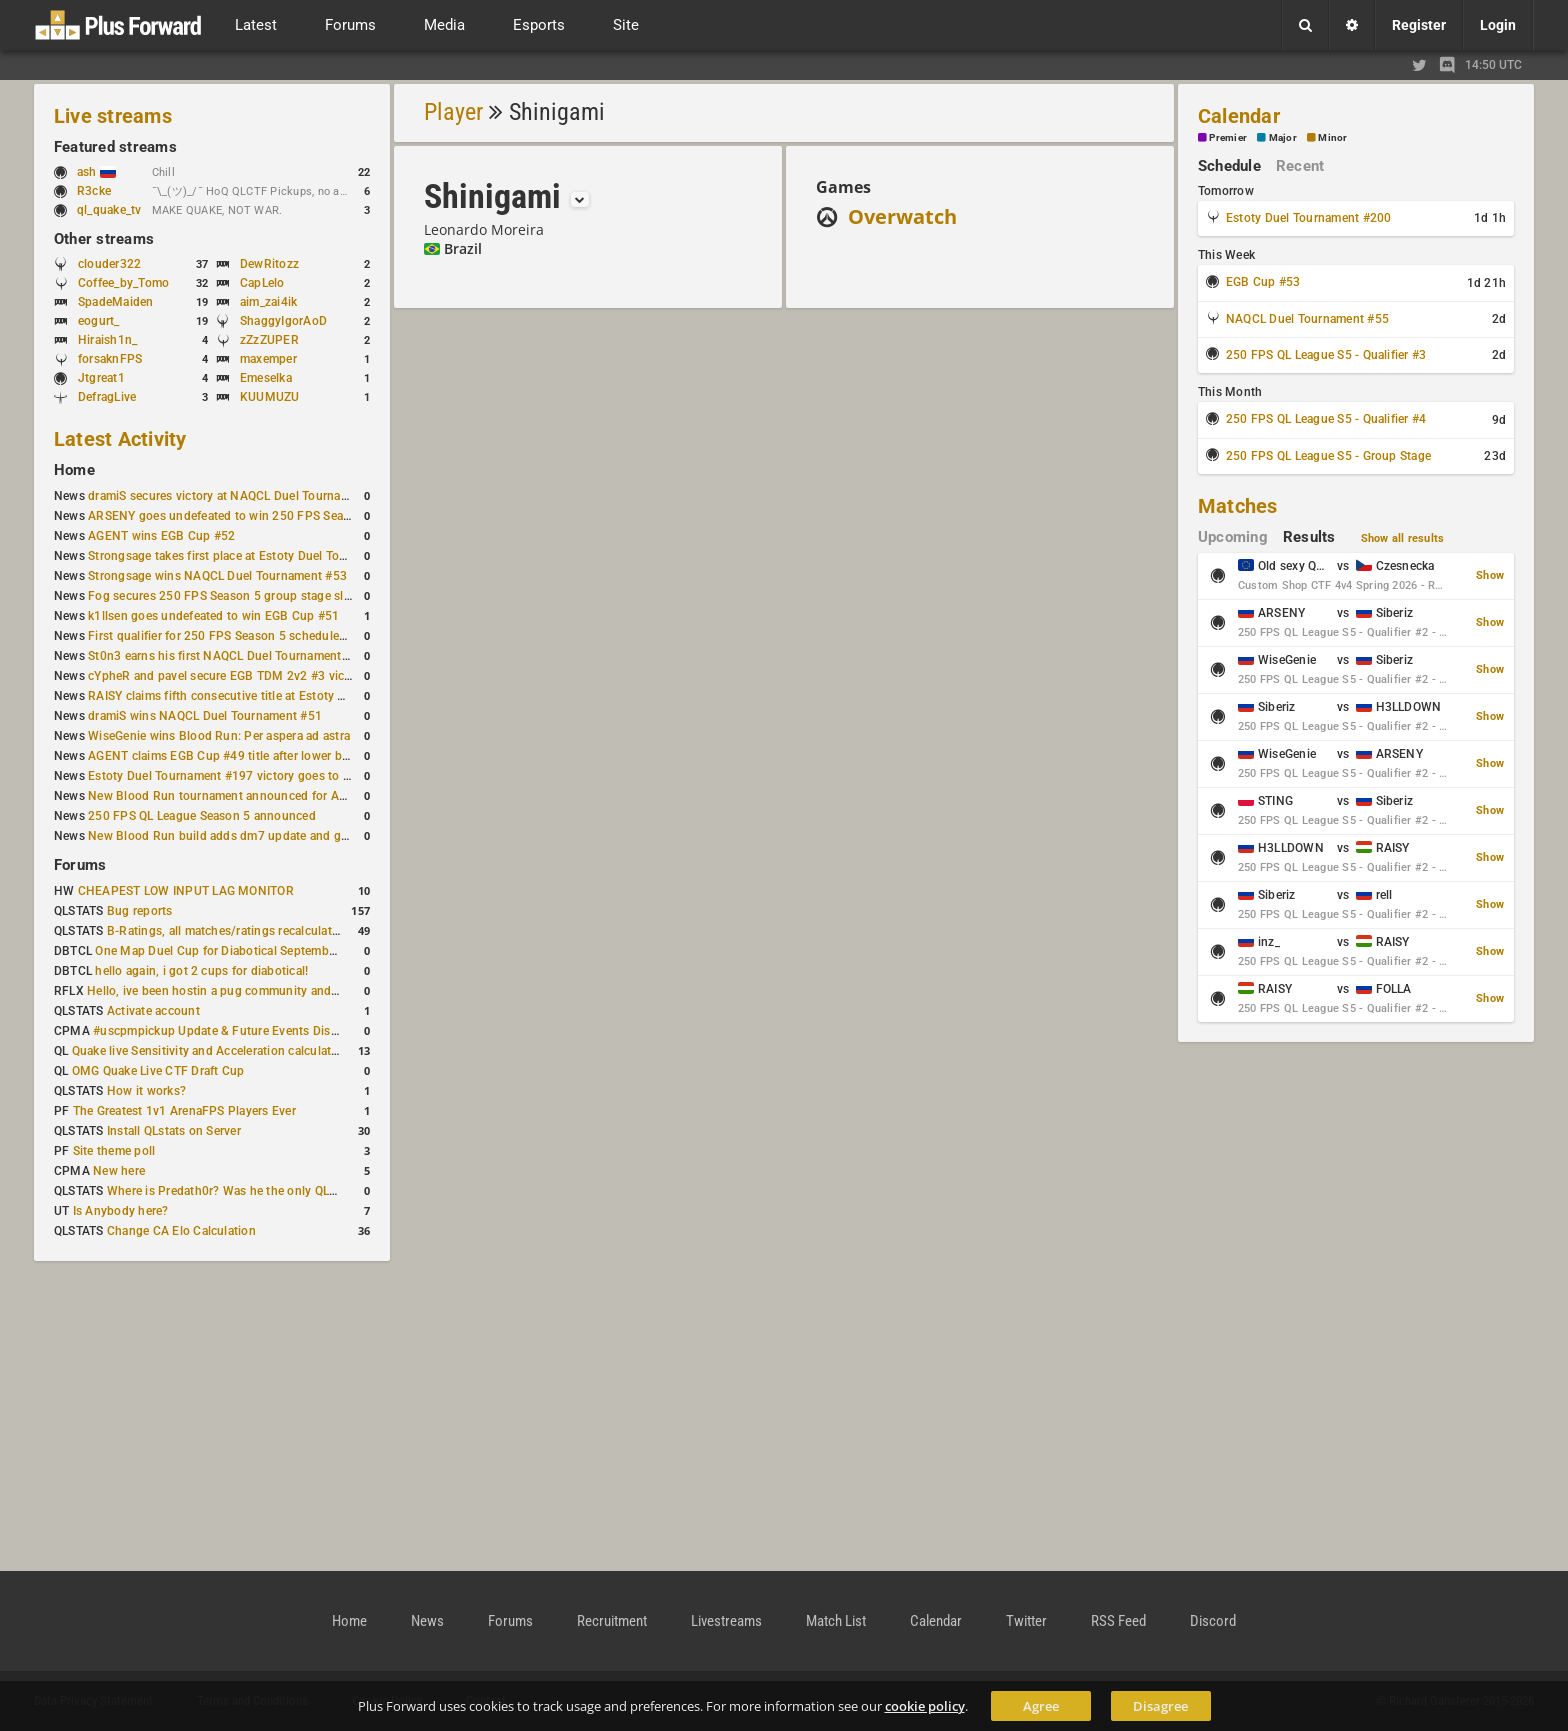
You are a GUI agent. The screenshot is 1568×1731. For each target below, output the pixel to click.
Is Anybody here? (121, 1211)
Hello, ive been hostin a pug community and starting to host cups (268, 991)
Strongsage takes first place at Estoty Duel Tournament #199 (256, 556)
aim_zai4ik (268, 302)
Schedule (1229, 166)
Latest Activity (120, 439)
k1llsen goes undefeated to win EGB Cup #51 (213, 616)
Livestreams (726, 1621)
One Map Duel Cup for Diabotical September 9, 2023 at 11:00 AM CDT (289, 951)
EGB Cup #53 (1263, 282)
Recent (1300, 166)
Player (453, 112)
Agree (1041, 1706)
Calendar (1239, 116)
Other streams (104, 239)
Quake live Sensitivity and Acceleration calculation (210, 1051)
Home (74, 470)
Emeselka (266, 378)
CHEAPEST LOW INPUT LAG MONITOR (186, 891)
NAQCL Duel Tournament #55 (1307, 319)
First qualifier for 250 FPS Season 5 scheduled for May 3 (245, 636)
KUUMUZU (270, 397)
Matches (1238, 506)
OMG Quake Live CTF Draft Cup (158, 1071)
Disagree (1160, 1706)
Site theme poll (114, 1151)
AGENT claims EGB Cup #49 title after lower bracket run (242, 756)
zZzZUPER (269, 340)
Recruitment (612, 1621)
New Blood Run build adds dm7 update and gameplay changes (262, 836)
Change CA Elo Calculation (181, 1231)
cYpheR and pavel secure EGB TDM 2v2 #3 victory (227, 676)
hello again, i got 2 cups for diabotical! (201, 971)
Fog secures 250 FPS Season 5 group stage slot (221, 596)
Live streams (113, 116)
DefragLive (107, 397)
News (427, 1621)
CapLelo (262, 283)
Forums (80, 865)
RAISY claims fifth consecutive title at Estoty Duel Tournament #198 (276, 696)
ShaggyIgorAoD (283, 321)
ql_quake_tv (109, 210)
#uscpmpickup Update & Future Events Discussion (233, 1031)
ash (96, 172)
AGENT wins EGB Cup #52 (161, 536)
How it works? (146, 1091)
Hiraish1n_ (107, 340)
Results (1309, 537)
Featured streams (115, 147)
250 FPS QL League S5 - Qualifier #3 (1326, 355)
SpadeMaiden (116, 302)
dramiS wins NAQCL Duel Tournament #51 (205, 716)
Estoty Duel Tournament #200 (1308, 218)
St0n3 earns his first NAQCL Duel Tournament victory (235, 656)
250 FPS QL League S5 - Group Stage (1328, 456)
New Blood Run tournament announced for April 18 (231, 796)
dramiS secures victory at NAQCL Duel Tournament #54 (240, 496)
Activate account (153, 1011)
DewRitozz (269, 264)
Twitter (1026, 1621)
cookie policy (925, 1706)
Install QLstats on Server (174, 1131)
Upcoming (1233, 537)
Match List (836, 1621)
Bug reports (140, 911)
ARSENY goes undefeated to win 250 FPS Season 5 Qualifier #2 (264, 516)
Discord (1213, 1621)
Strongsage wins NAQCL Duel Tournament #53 (217, 576)
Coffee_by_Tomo (123, 283)
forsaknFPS (110, 359)
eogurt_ (99, 321)
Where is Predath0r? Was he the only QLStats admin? (254, 1191)
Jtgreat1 (101, 378)
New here (119, 1171)
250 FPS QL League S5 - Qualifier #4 (1326, 419)
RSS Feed (1118, 1621)
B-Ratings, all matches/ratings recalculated (226, 931)
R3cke (94, 191)
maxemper (268, 359)
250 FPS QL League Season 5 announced (202, 816)
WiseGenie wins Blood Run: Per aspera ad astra (219, 736)
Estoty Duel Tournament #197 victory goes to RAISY (232, 776)
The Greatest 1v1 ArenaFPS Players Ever (184, 1111)
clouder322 (109, 264)
